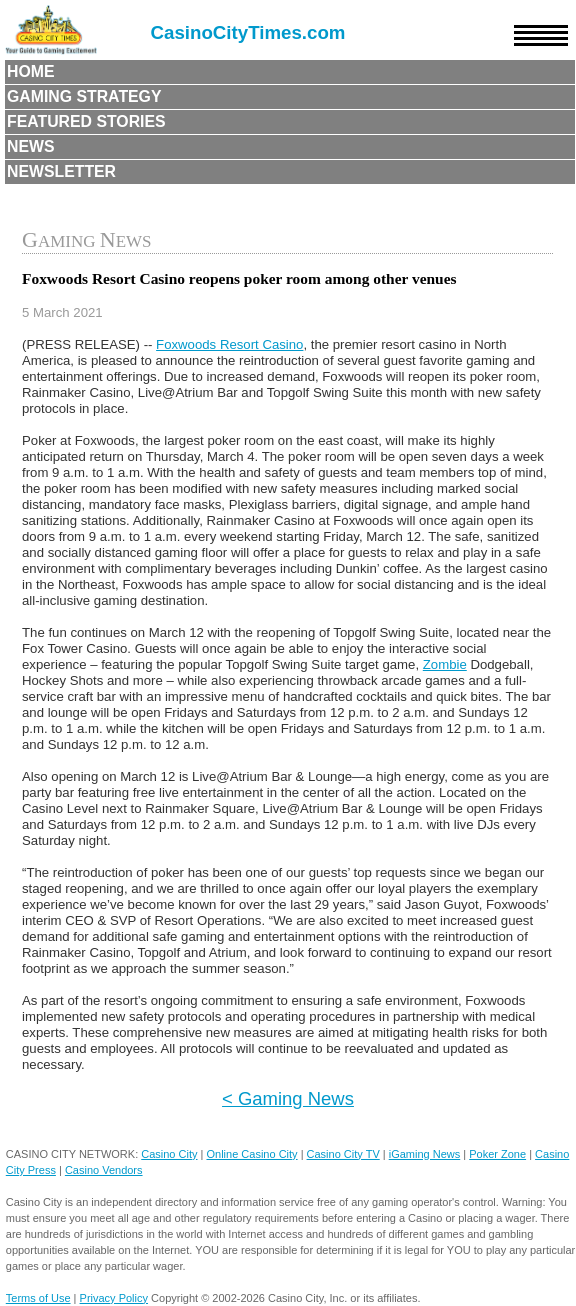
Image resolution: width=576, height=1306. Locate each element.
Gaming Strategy (84, 96)
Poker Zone (497, 1154)
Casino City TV (343, 1154)
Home (31, 71)
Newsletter (61, 171)
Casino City (169, 1154)
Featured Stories (86, 121)
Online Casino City (251, 1154)
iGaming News (425, 1154)
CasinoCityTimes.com (248, 32)
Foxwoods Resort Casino (229, 344)
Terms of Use (38, 1298)
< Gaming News (288, 1098)
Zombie (445, 664)
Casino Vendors (104, 1170)
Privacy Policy (114, 1298)
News (31, 146)
